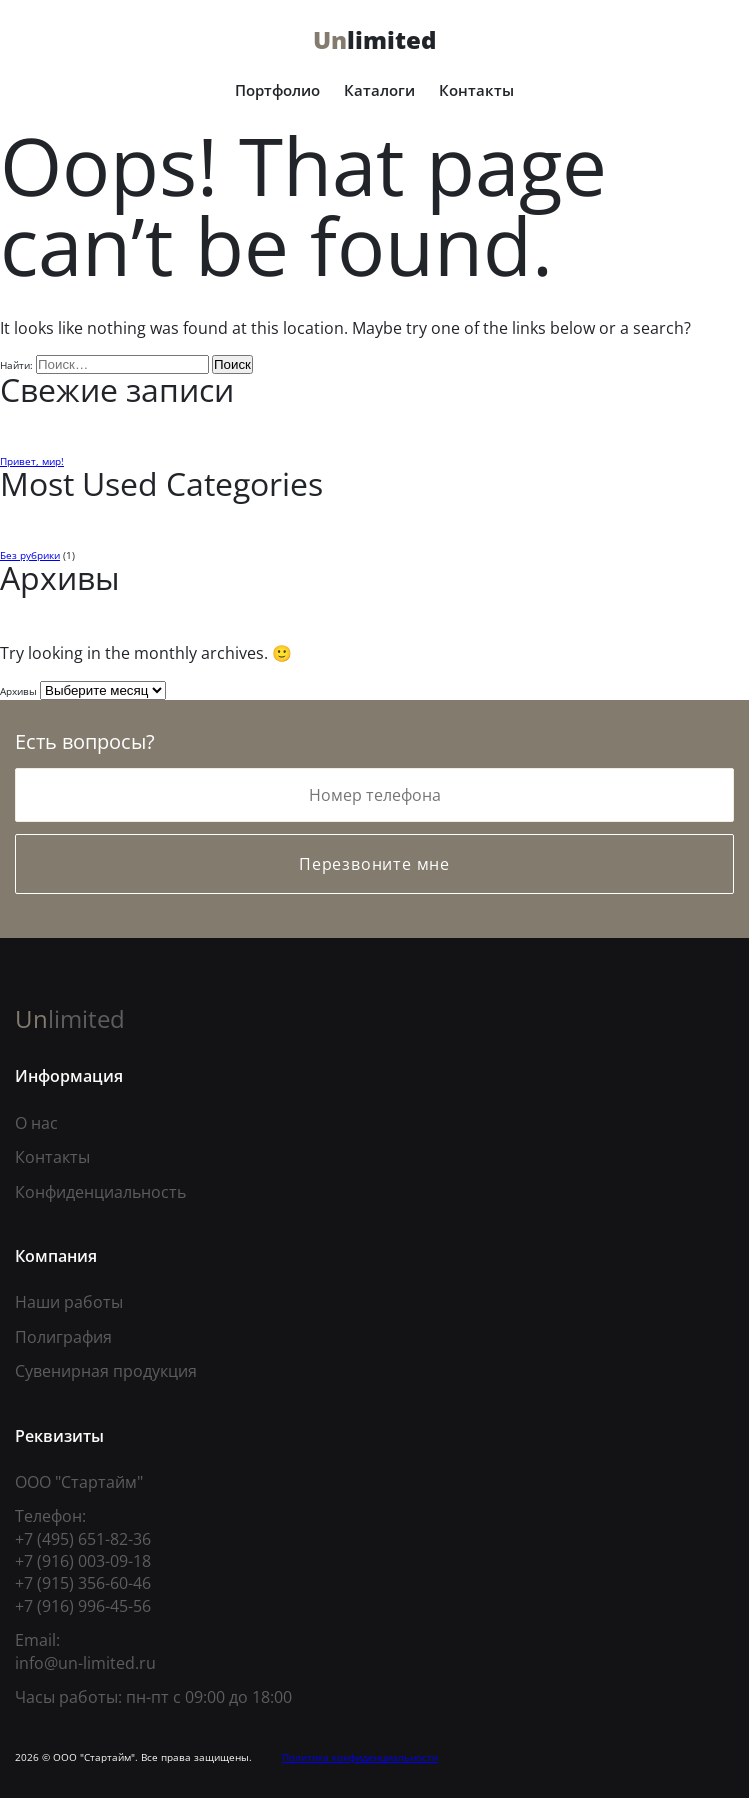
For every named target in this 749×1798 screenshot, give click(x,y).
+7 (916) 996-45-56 (83, 1606)
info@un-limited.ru (85, 1663)
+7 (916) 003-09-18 (83, 1561)
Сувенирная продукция (106, 1371)
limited (374, 39)
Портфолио (277, 90)
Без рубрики (30, 555)
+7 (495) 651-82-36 (83, 1539)
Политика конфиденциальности (360, 1757)
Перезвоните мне (374, 864)
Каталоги (379, 90)
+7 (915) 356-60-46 (83, 1583)
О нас (36, 1123)
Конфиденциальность (100, 1192)
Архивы (18, 691)
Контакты (476, 90)
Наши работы (69, 1302)
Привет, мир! (32, 461)
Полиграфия (63, 1337)
